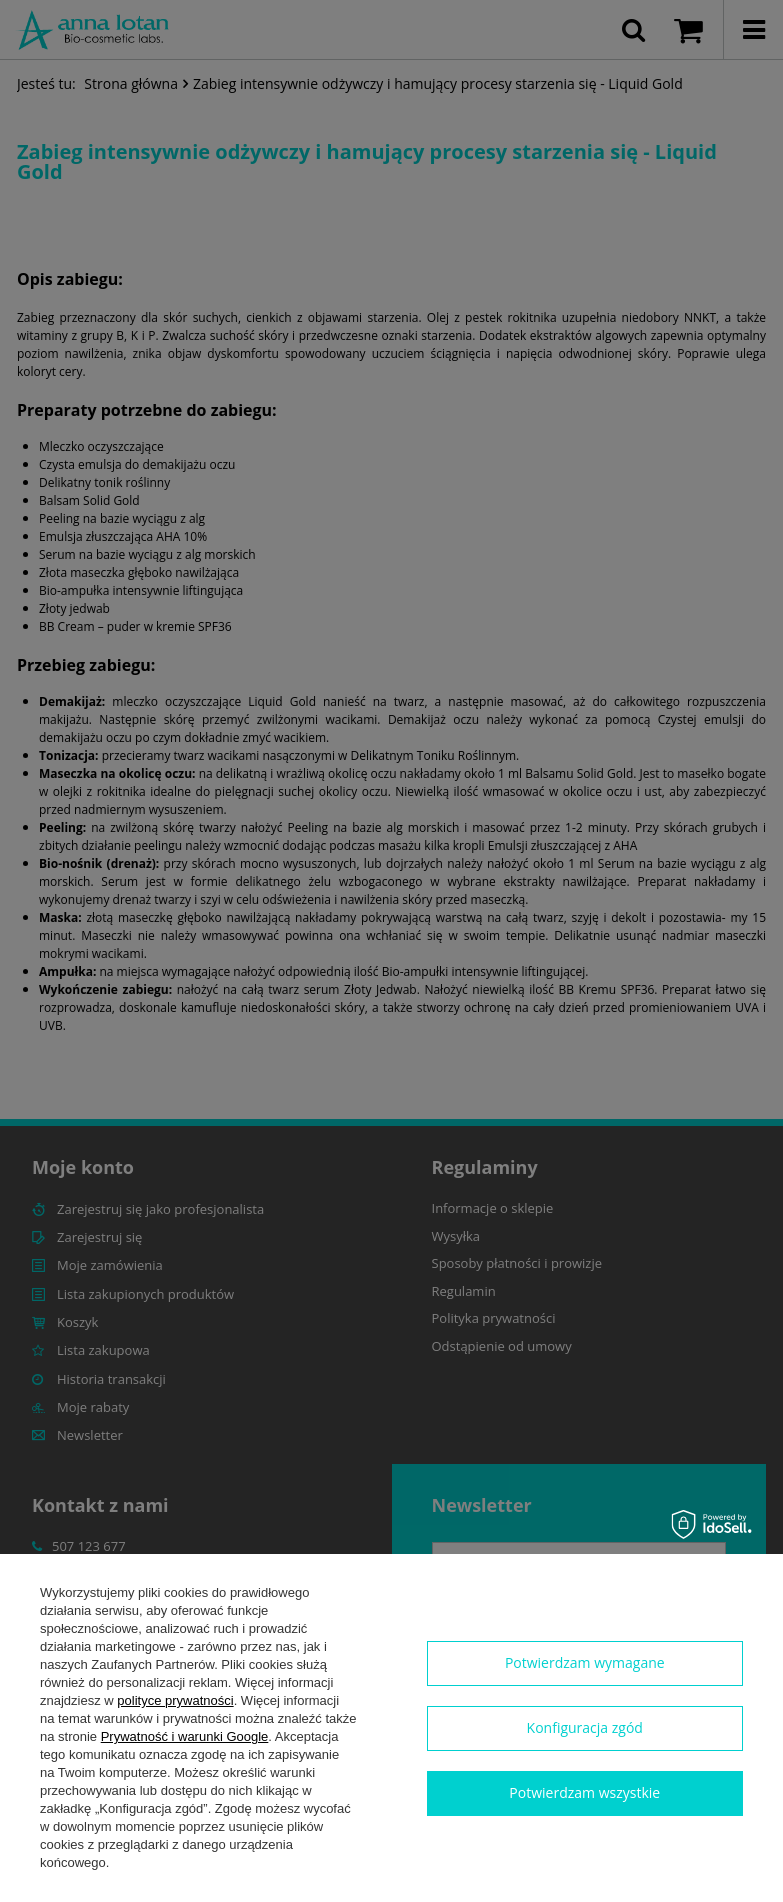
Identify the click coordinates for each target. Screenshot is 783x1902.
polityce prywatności (175, 1700)
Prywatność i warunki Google (185, 1736)
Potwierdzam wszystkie (584, 1792)
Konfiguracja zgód (585, 1727)
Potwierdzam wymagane (585, 1662)
